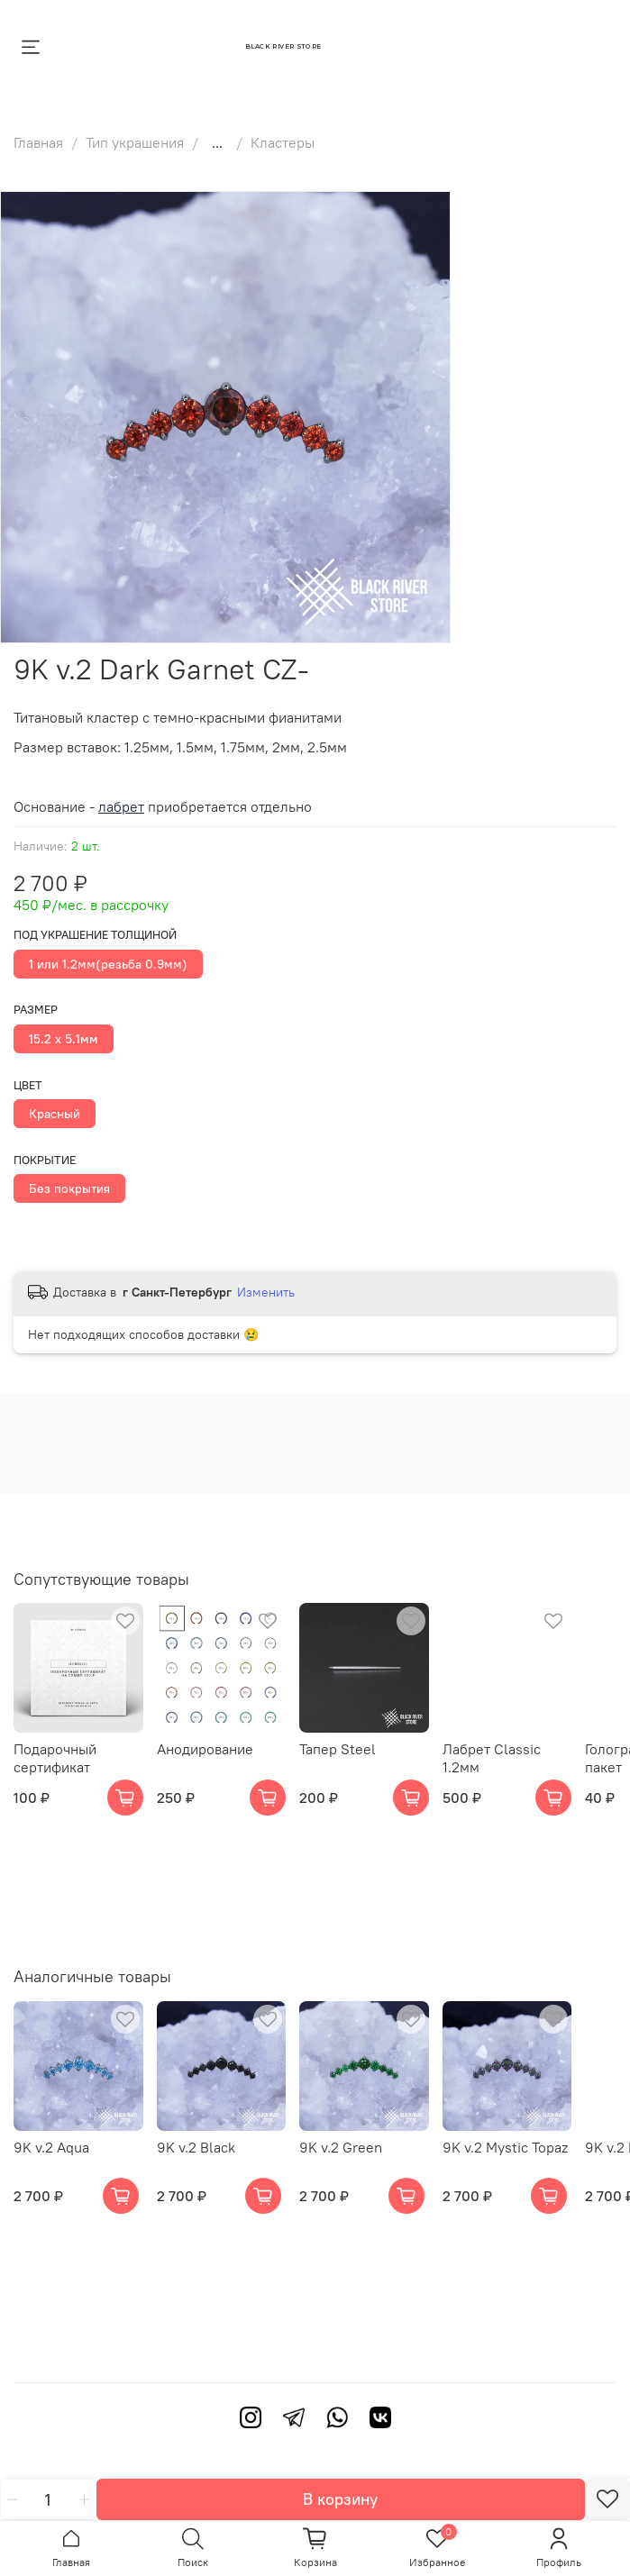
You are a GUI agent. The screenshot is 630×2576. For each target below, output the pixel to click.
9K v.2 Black (196, 2146)
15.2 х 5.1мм (63, 1039)
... (217, 142)
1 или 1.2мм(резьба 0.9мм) (108, 964)
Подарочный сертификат (55, 1758)
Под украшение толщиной (95, 935)
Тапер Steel (337, 1749)
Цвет (28, 1085)
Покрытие (45, 1160)
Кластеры (283, 142)
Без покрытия (69, 1188)
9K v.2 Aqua (51, 2146)
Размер (36, 1009)
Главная (38, 142)
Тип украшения (135, 142)
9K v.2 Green (340, 2146)
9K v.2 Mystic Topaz (505, 2146)
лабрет (121, 806)
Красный (54, 1114)
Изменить (266, 1292)
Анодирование (205, 1749)
